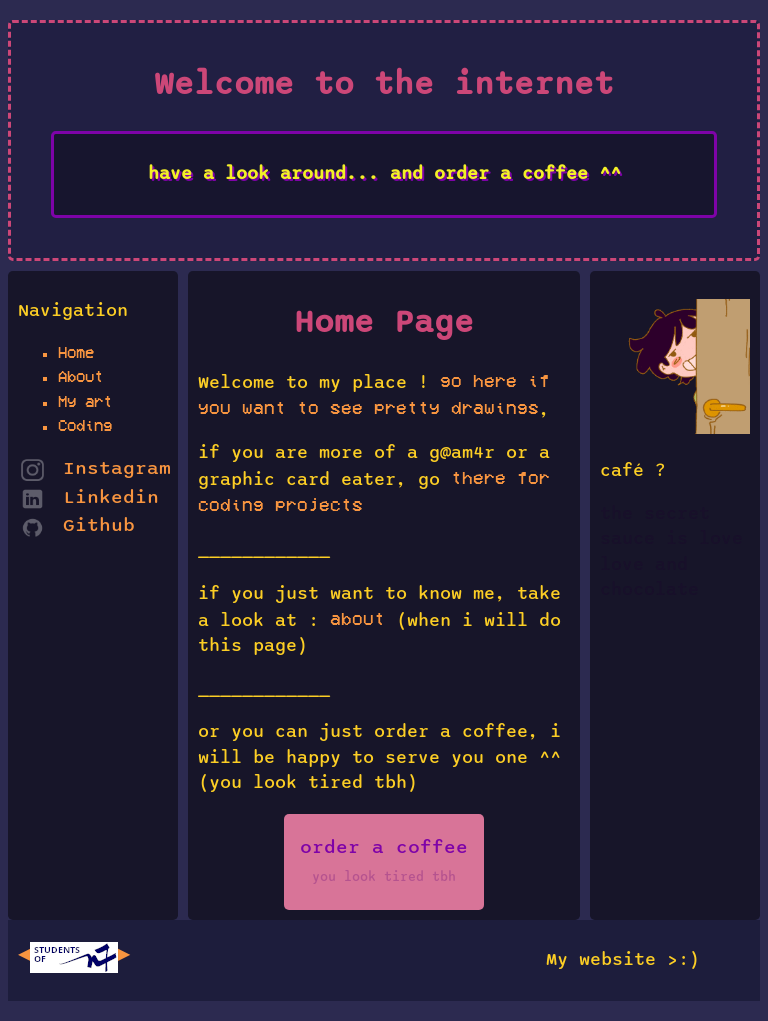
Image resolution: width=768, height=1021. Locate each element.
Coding (85, 425)
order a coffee (384, 861)
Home (76, 352)
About (80, 376)
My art (85, 401)
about (357, 619)
